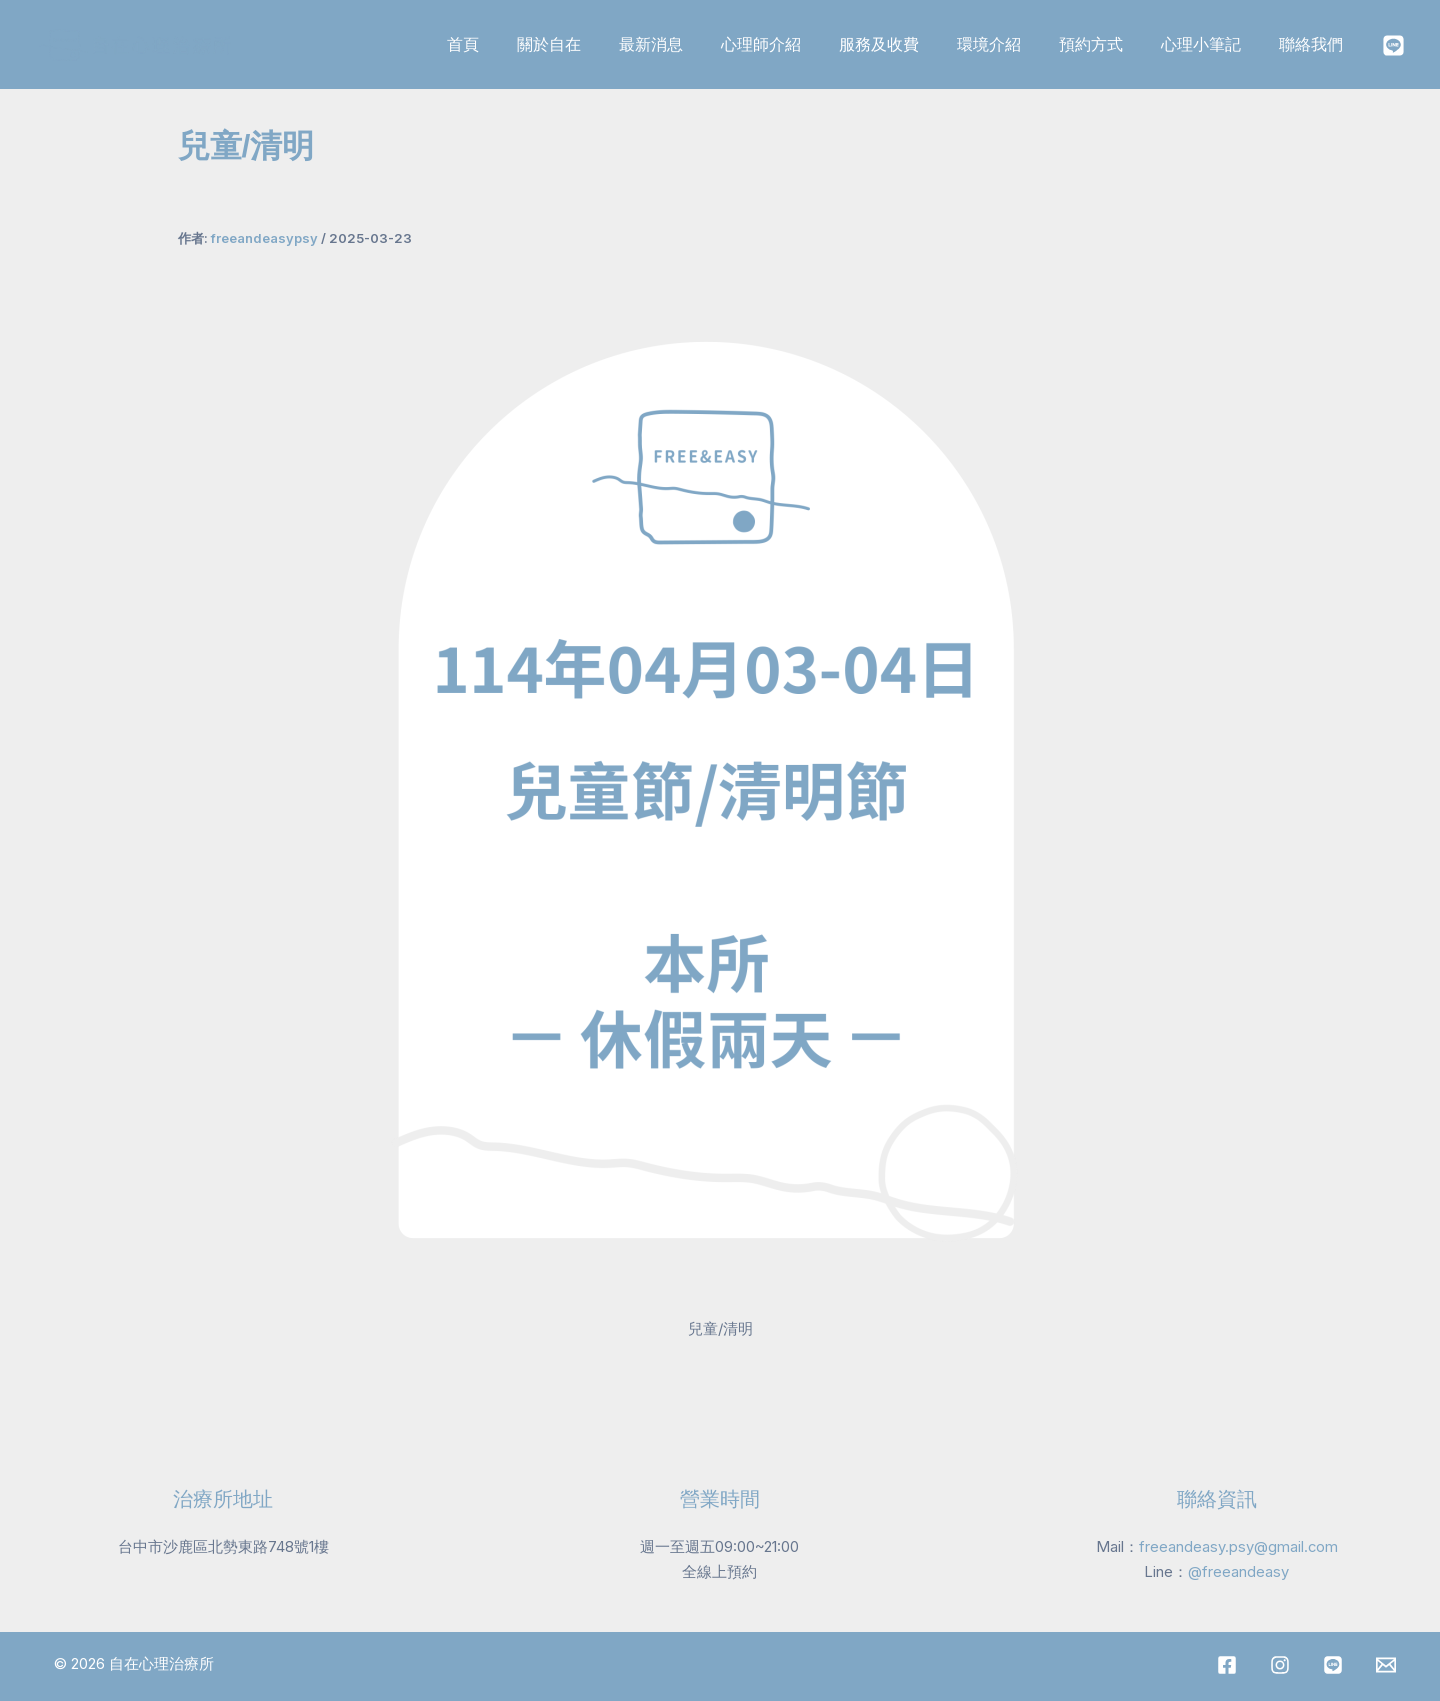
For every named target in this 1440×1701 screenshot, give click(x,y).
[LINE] (1333, 1664)
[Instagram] (1393, 45)
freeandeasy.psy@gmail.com (1238, 1545)
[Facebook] (1227, 1664)
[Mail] (1386, 1664)
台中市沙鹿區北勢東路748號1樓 (223, 1545)
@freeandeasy (1238, 1570)
